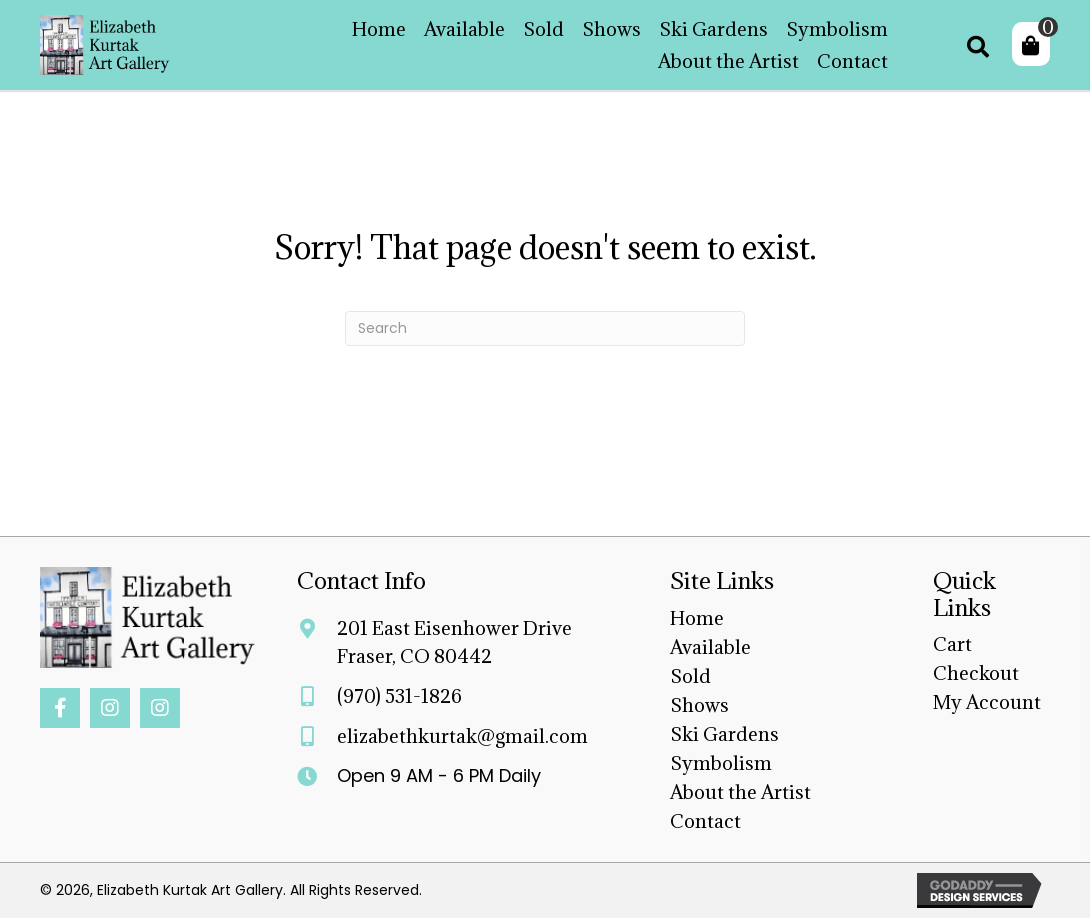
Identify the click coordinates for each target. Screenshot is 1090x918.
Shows (699, 705)
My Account (987, 702)
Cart (952, 644)
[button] (60, 708)
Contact (705, 821)
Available (710, 647)
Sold (690, 676)
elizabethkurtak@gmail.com (462, 736)
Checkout (976, 673)
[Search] (545, 328)
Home (697, 618)
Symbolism (721, 763)
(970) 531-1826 (399, 696)
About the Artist (740, 792)
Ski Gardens (724, 734)
